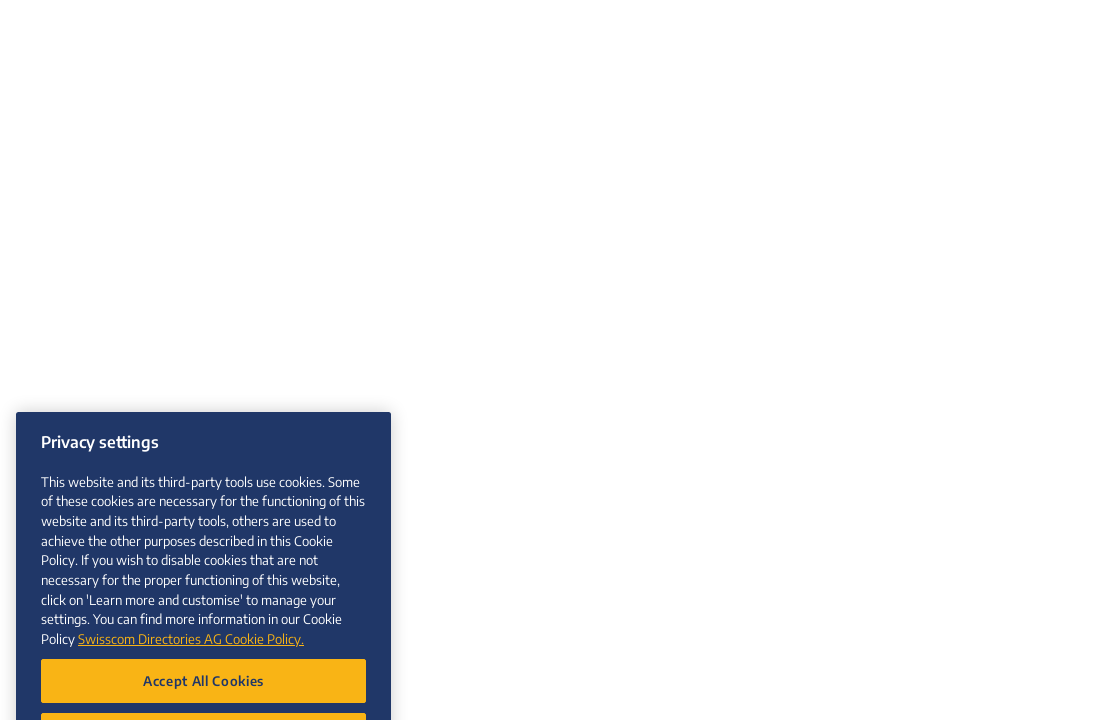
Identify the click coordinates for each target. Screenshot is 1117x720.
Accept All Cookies (203, 690)
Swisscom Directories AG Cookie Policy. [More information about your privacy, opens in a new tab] (191, 648)
